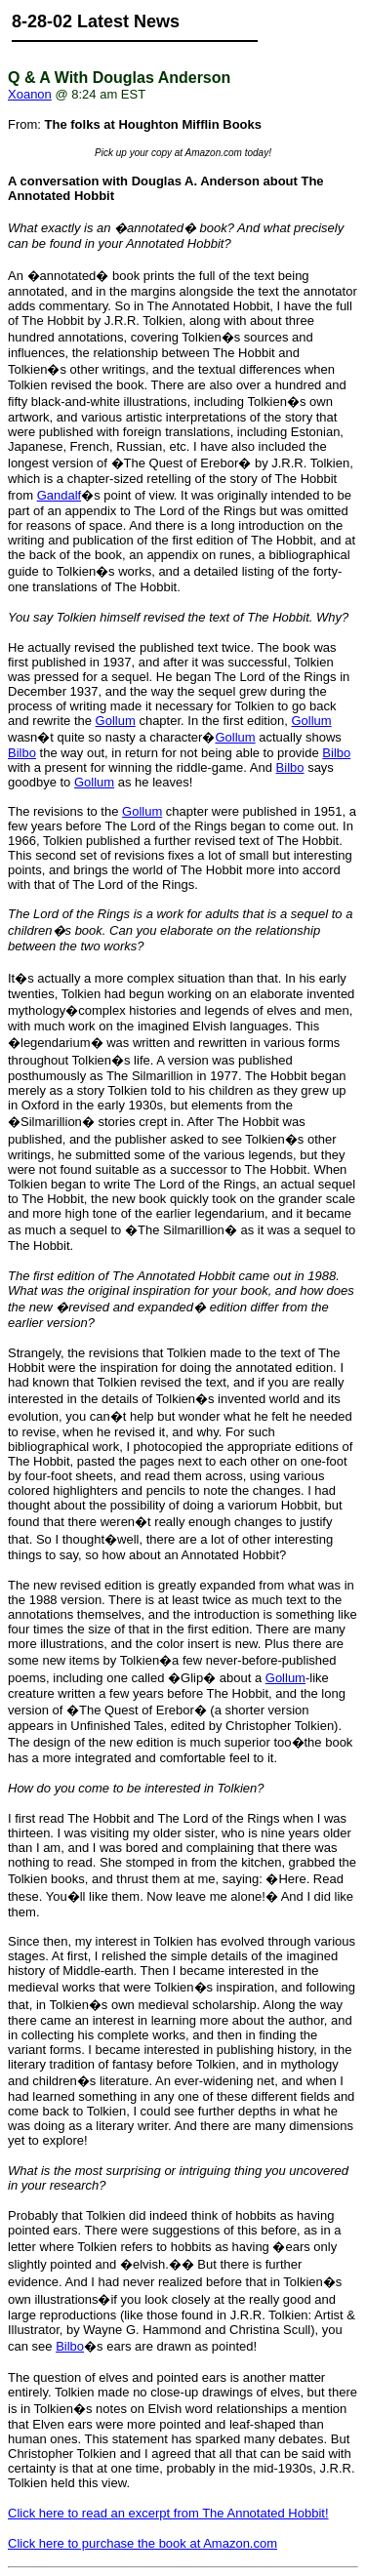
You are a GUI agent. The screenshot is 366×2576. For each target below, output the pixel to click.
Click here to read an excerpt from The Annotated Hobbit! (168, 2513)
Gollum (116, 720)
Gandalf (59, 495)
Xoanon (30, 94)
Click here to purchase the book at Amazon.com (142, 2543)
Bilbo (22, 752)
